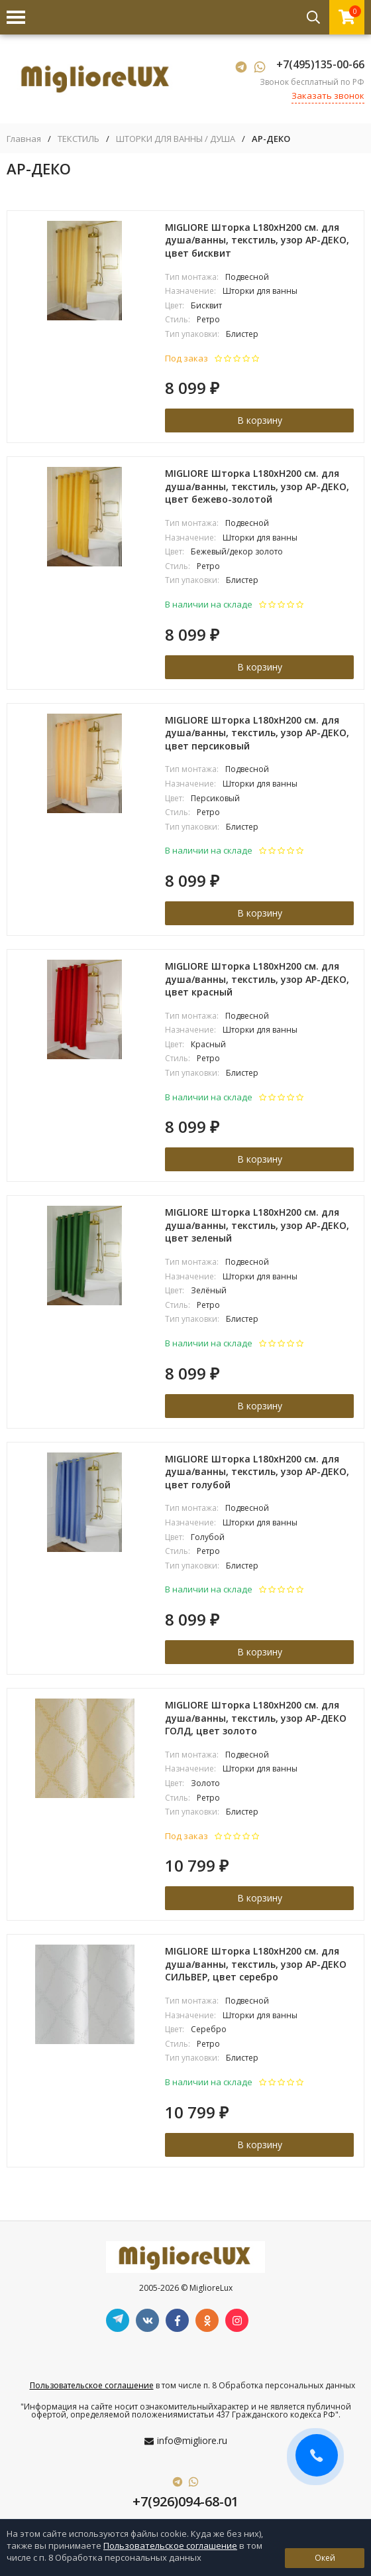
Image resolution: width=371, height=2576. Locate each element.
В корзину (259, 420)
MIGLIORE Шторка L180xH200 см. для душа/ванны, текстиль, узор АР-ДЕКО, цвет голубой (257, 1471)
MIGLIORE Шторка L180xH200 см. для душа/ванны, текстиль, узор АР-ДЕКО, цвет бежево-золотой (257, 486)
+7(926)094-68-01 (185, 2501)
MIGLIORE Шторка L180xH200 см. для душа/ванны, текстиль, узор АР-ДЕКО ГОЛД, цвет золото (255, 1718)
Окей (325, 2557)
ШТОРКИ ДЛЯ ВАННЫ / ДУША (175, 139)
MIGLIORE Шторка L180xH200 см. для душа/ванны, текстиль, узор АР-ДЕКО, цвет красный (257, 979)
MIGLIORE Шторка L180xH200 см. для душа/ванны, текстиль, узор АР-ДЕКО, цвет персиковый (257, 733)
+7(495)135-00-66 (320, 64)
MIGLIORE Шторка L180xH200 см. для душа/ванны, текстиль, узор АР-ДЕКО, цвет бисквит (257, 240)
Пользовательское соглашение (92, 2385)
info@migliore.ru (192, 2440)
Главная (24, 139)
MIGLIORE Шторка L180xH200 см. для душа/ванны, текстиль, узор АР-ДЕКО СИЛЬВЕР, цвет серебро (255, 1964)
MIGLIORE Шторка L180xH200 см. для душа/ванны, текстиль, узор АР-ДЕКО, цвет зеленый (257, 1225)
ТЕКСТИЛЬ (78, 139)
